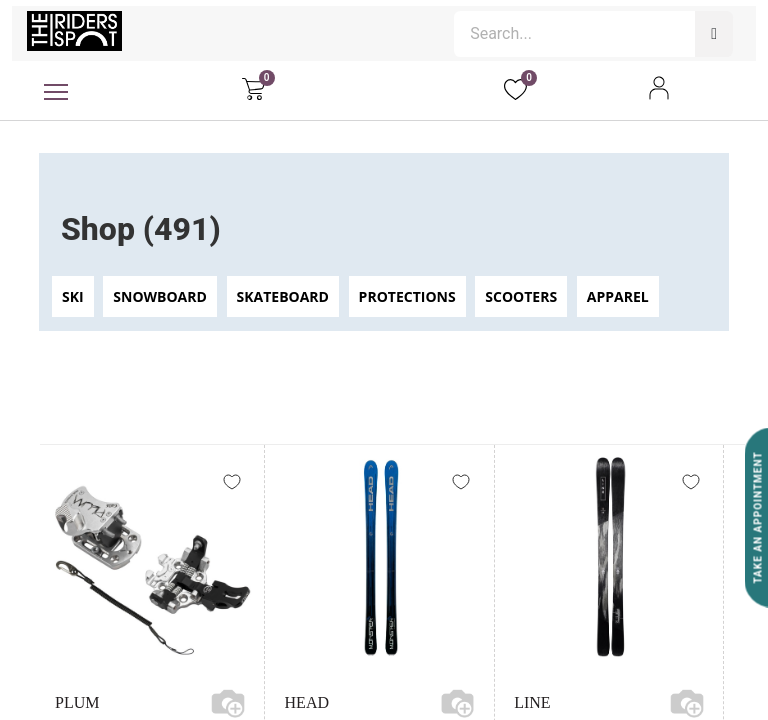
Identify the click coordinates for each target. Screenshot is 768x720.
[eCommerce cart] (253, 88)
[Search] (714, 34)
